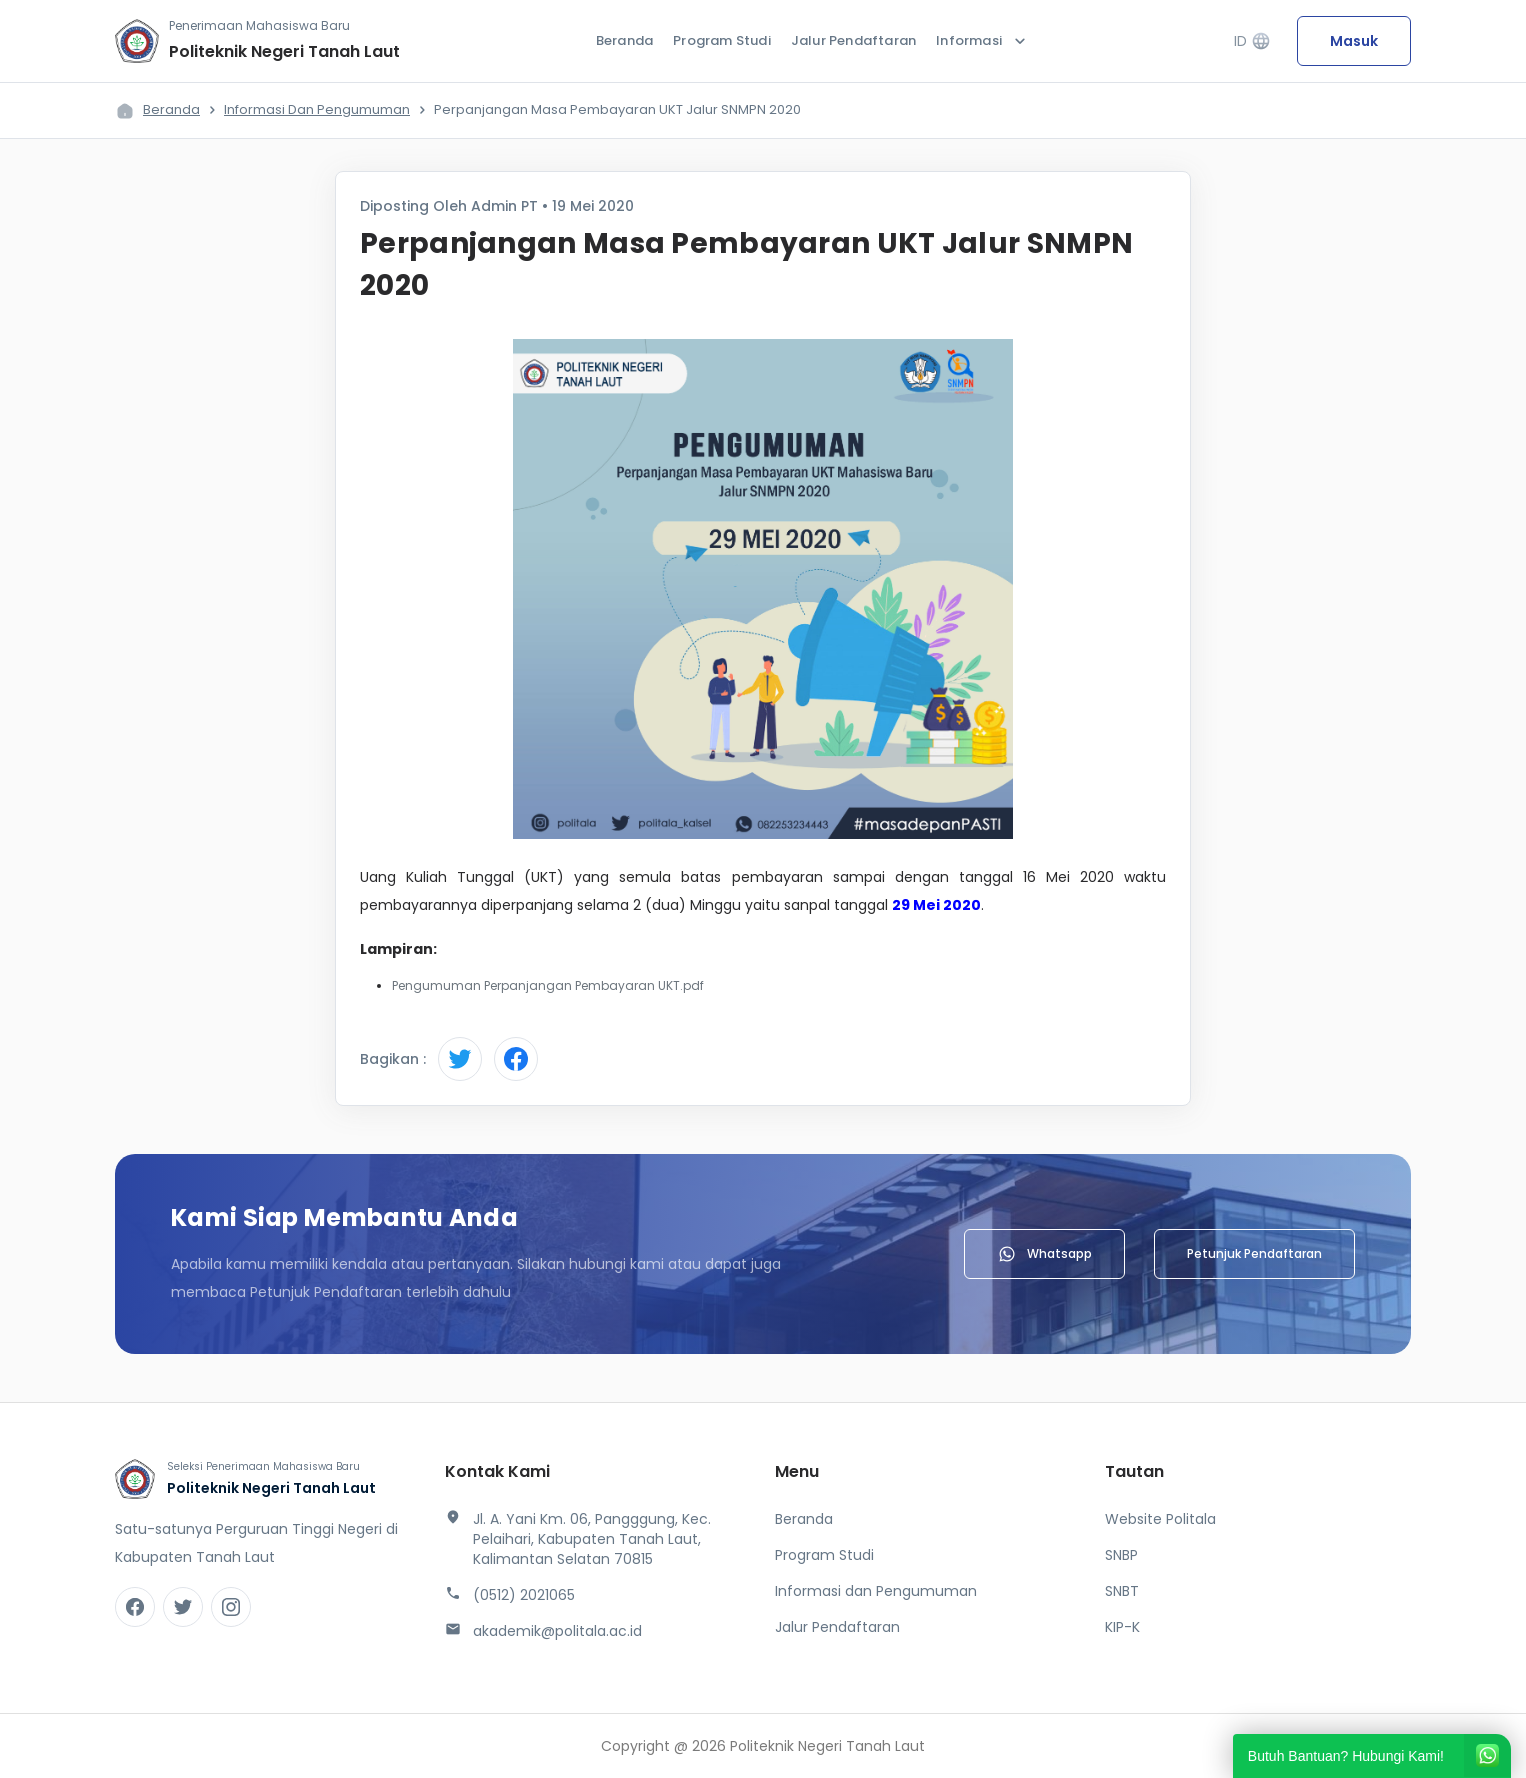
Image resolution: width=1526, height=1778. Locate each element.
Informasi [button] (983, 41)
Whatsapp (1044, 1254)
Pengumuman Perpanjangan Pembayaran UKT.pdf (548, 985)
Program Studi (722, 40)
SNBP (1121, 1555)
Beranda (624, 40)
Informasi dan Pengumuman (317, 109)
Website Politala (1160, 1519)
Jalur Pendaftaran (853, 40)
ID (1252, 41)
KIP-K (1122, 1627)
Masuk (1354, 41)
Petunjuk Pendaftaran (1254, 1253)
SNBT (1122, 1591)
